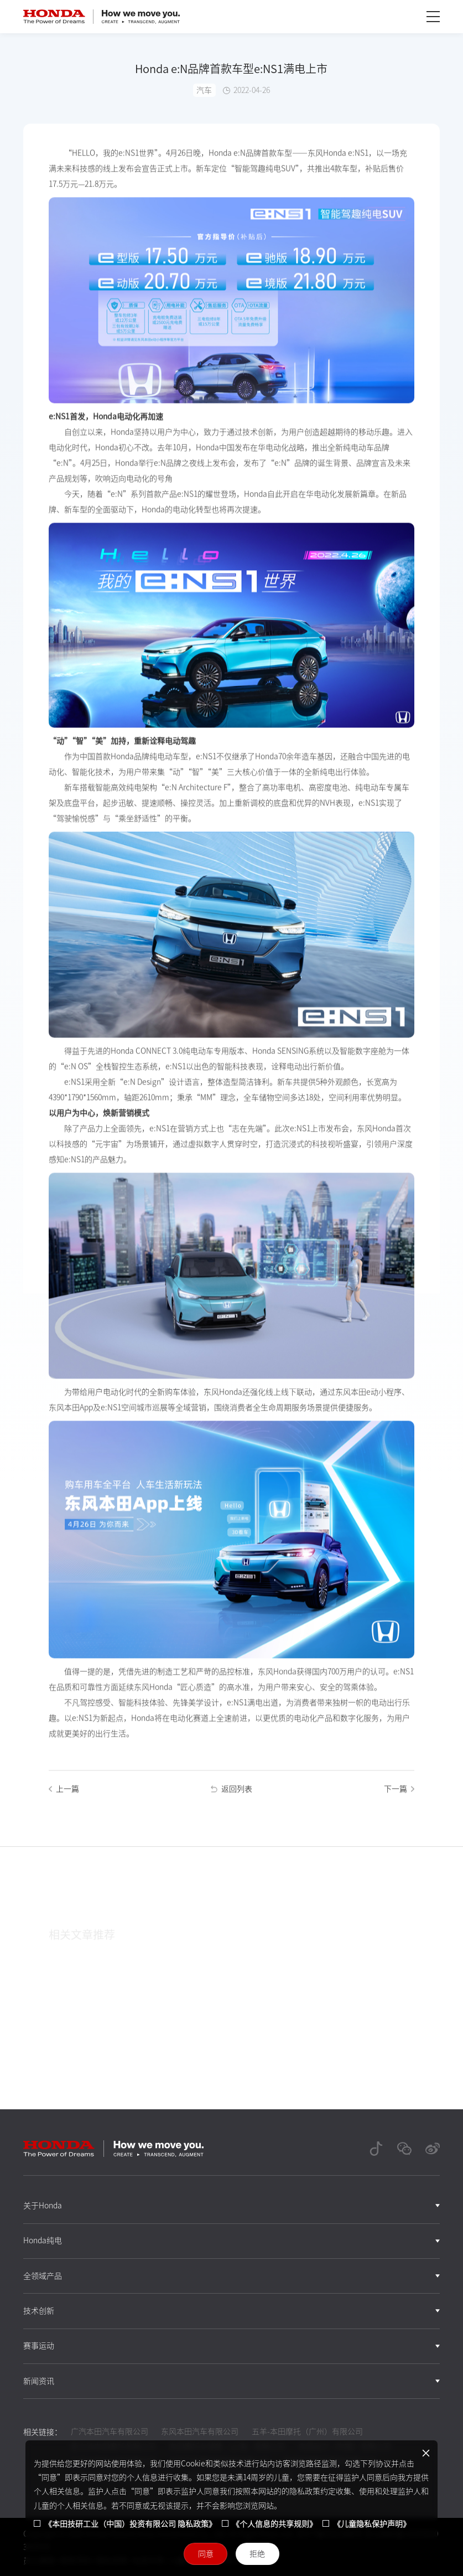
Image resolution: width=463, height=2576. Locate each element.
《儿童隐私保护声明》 (371, 2524)
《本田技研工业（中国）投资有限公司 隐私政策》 (130, 2524)
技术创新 (38, 2311)
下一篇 (399, 1797)
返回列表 (231, 1797)
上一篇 (64, 1797)
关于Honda (42, 2206)
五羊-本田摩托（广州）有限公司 (307, 2431)
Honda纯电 (42, 2240)
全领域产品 (42, 2276)
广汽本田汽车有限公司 (109, 2431)
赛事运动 (38, 2346)
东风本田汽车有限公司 (199, 2431)
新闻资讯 (38, 2381)
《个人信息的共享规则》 (274, 2524)
